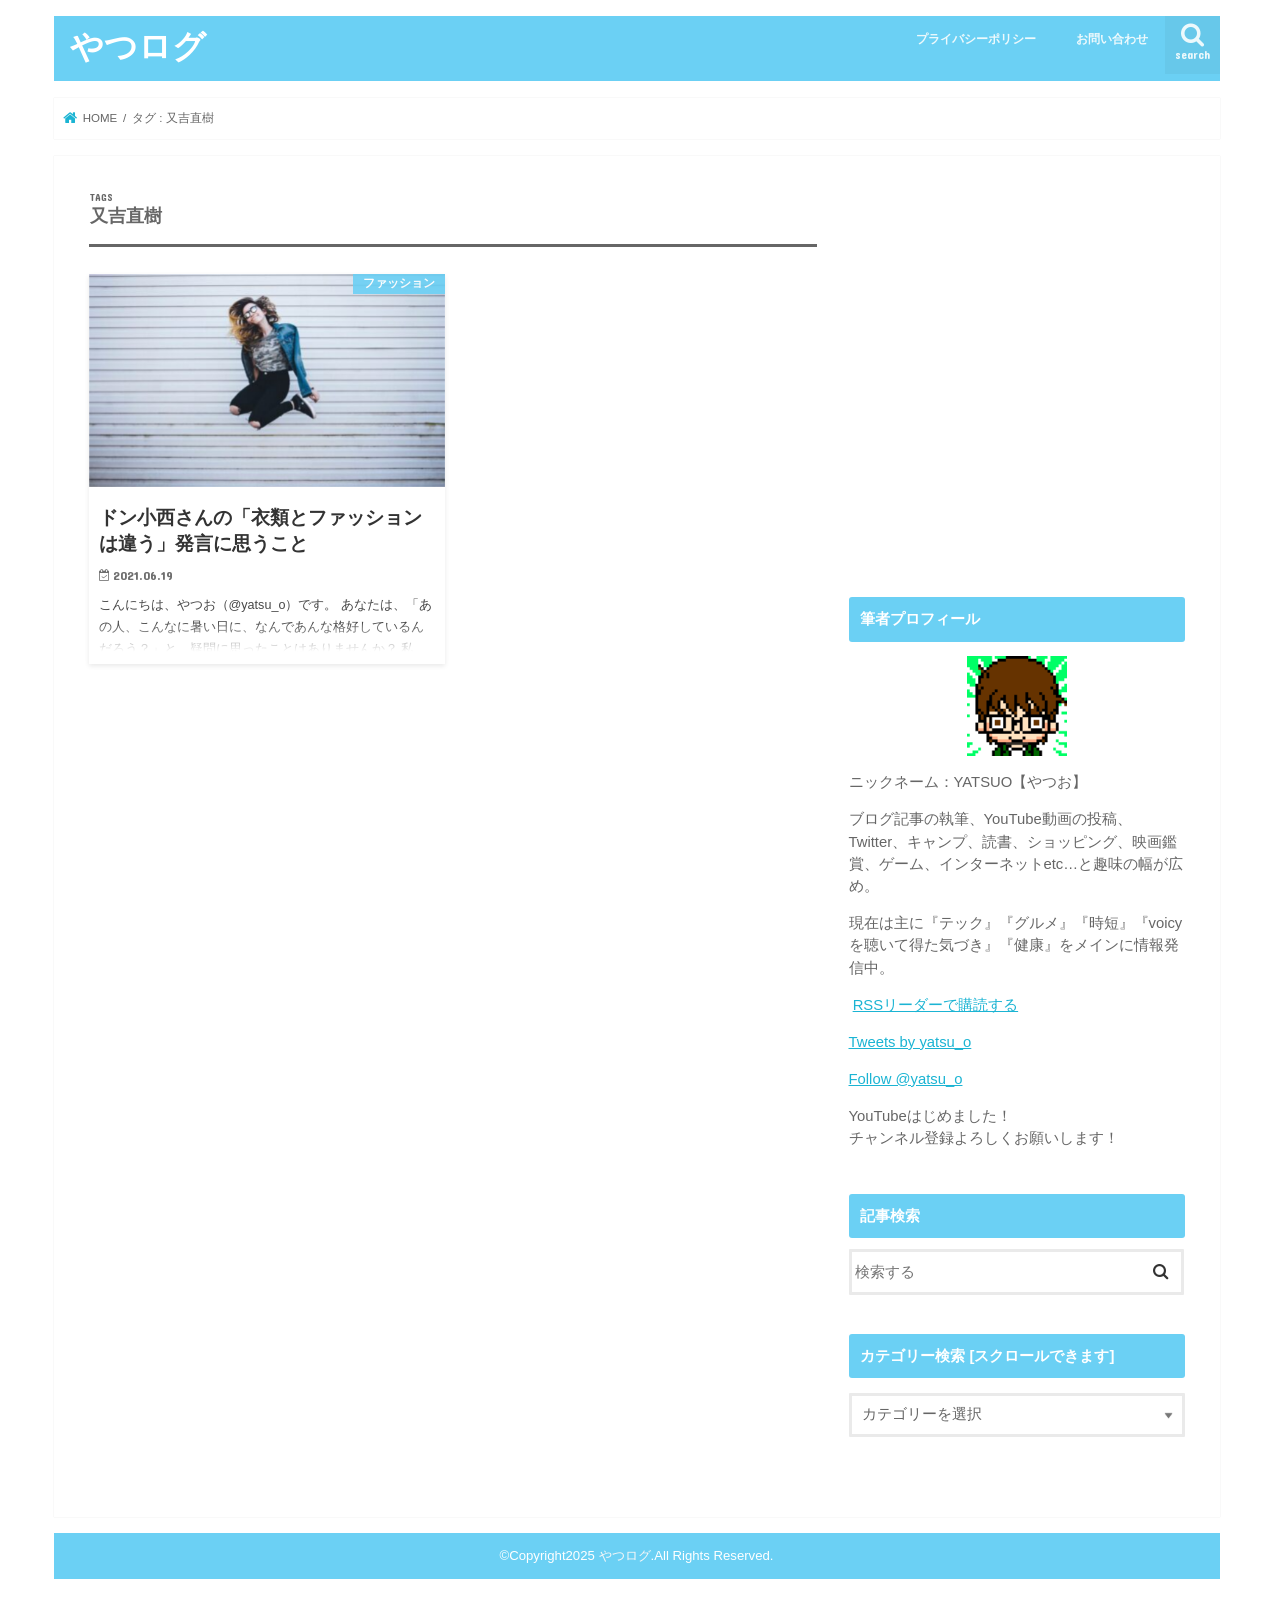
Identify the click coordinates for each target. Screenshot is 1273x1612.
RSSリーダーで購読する (936, 1005)
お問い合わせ (1112, 39)
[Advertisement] (1017, 390)
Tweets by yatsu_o (910, 1042)
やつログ (138, 45)
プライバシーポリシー (976, 39)
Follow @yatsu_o (906, 1079)
